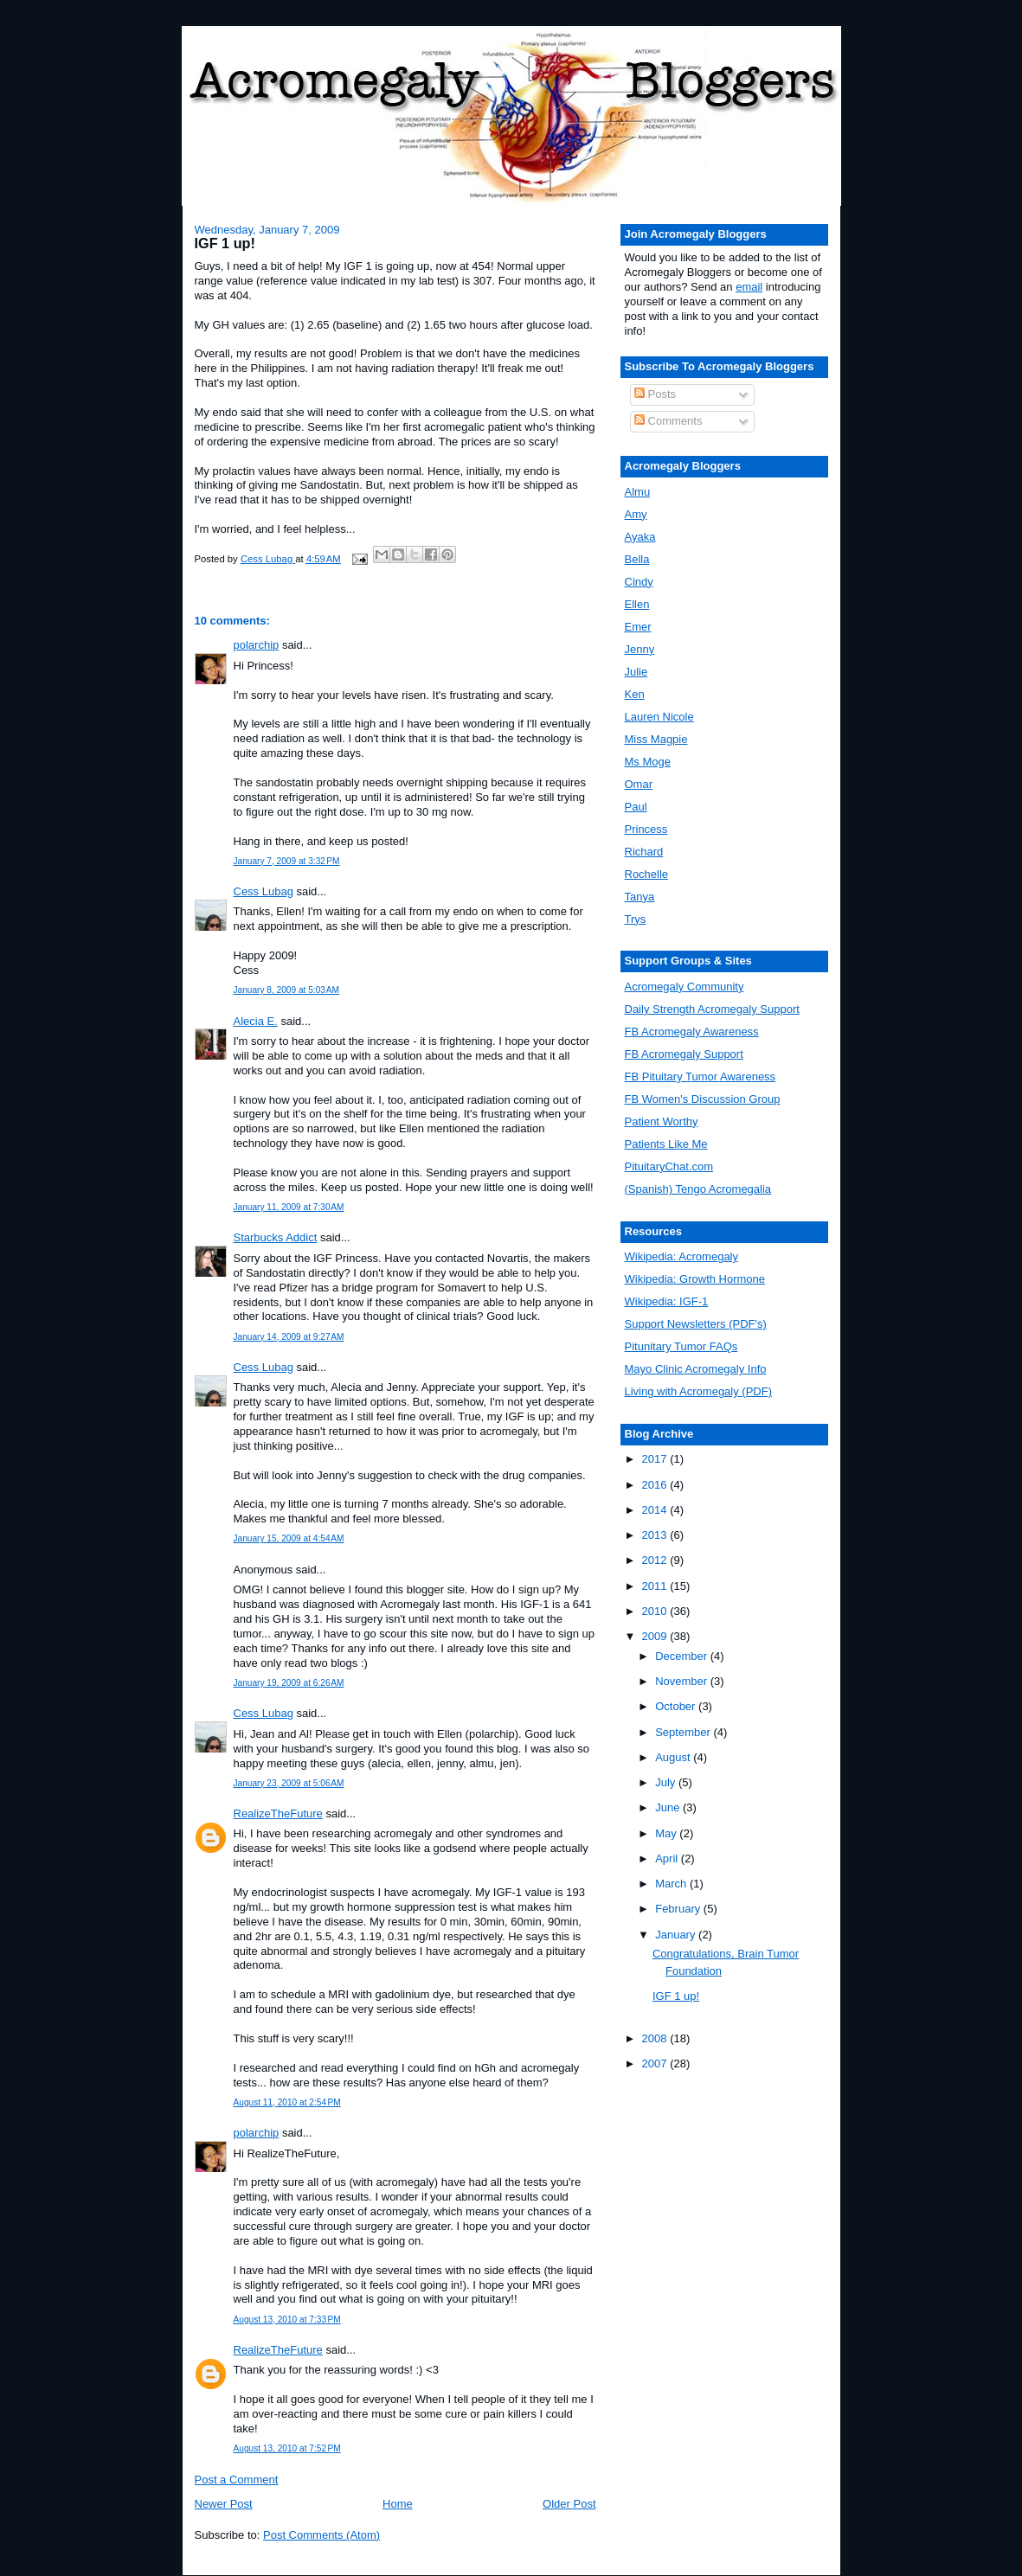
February (679, 1908)
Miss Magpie (656, 739)
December (682, 1656)
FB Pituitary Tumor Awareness (700, 1076)
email (749, 286)
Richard (644, 851)
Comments (668, 420)
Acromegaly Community (684, 986)
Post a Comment (237, 2479)
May (667, 1833)
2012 (656, 1560)
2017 (656, 1458)
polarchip (257, 644)
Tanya (640, 896)
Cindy (639, 581)
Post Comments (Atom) (321, 2534)
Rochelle (647, 874)
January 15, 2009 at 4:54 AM (289, 1538)
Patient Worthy (661, 1121)
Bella (637, 559)
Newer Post (224, 2503)
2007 (656, 2063)
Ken (635, 694)
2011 (656, 1586)
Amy (636, 514)
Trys (635, 919)
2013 (656, 1534)
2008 (656, 2038)
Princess (646, 829)
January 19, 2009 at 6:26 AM (289, 1683)
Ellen (637, 604)
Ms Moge (648, 761)
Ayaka (640, 536)
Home (397, 2503)
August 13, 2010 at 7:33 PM (287, 2319)
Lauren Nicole (659, 716)
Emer (638, 626)
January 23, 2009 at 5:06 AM (289, 1783)
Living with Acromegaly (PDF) (699, 1391)
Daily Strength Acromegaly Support (712, 1009)
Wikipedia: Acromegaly (682, 1256)
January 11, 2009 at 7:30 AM (289, 1207)
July (666, 1782)
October (676, 1706)
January (676, 1934)
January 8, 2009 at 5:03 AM (286, 990)
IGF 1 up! (675, 1996)
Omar (639, 784)
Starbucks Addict (276, 1237)
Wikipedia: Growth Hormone (695, 1278)
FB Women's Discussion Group (703, 1099)
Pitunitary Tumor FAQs (681, 1346)
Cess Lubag (263, 891)
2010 (656, 1611)
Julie (636, 671)
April (668, 1858)
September (684, 1732)
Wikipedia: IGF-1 (667, 1301)
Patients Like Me (666, 1143)
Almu (638, 491)
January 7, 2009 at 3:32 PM (287, 861)
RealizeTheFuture (278, 1813)
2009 (656, 1636)
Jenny (640, 649)
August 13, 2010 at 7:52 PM (287, 2448)
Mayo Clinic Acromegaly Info (696, 1368)
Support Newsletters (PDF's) (696, 1323)
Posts (655, 394)
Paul (636, 806)
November (682, 1681)
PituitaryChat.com (669, 1166)
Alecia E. (256, 1021)
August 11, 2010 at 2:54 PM (287, 2102)
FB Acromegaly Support (684, 1054)
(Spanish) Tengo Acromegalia (698, 1188)
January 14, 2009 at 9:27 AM (289, 1337)
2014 (656, 1509)
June (669, 1807)
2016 (656, 1484)
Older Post (569, 2503)
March (672, 1883)
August (674, 1757)
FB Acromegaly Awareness (692, 1031)
